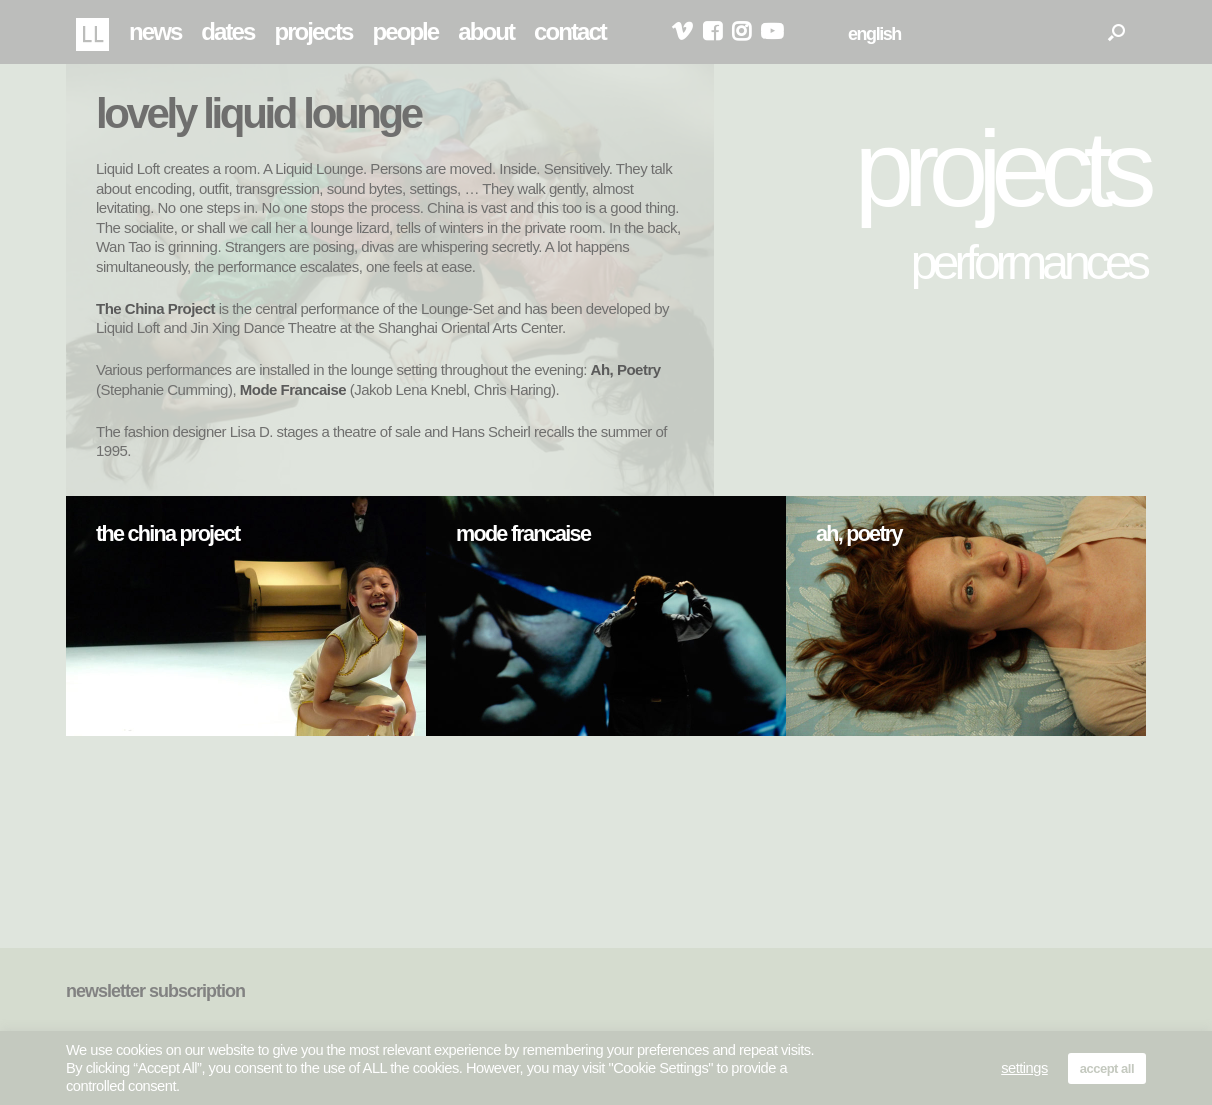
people (405, 31)
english (874, 34)
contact (570, 31)
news (155, 31)
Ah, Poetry (626, 369)
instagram (741, 32)
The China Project (155, 308)
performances (1028, 262)
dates (227, 31)
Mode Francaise (293, 389)
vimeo (682, 32)
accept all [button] (1107, 1068)
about (486, 31)
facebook (712, 32)
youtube (772, 32)
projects (313, 31)
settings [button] (1024, 1068)
